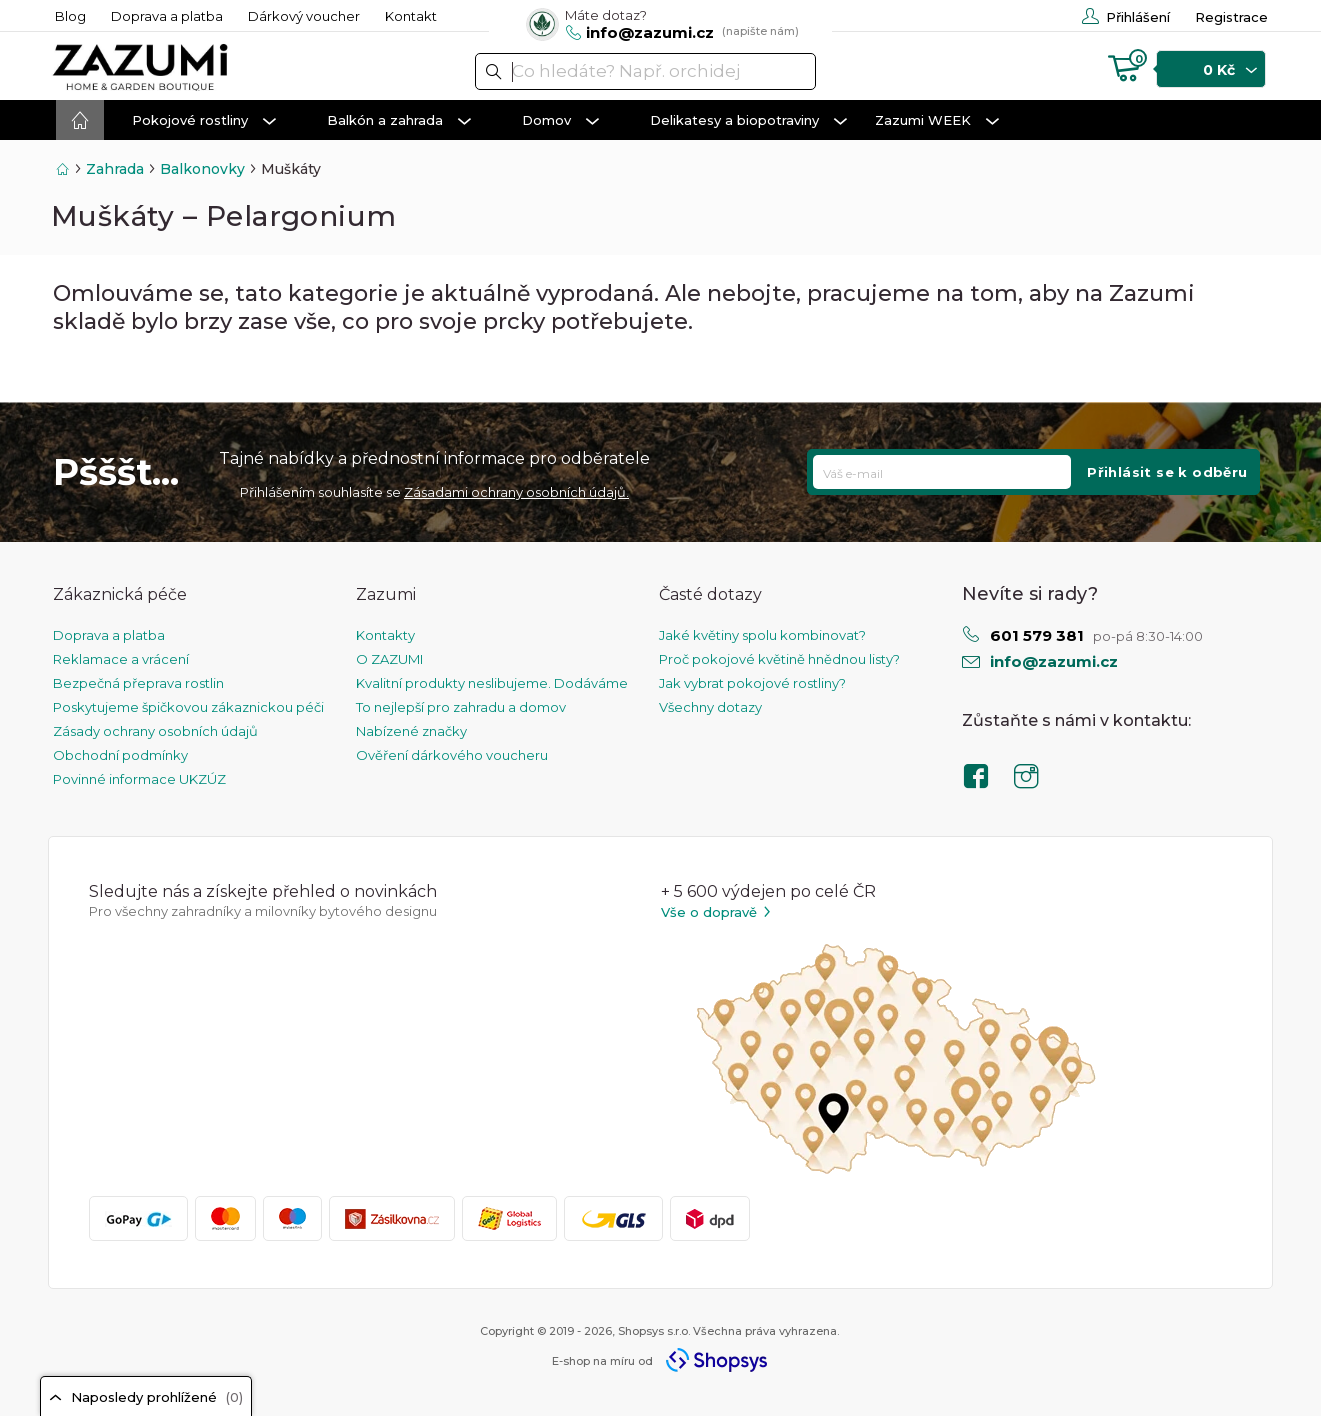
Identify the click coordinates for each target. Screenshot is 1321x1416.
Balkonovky (202, 169)
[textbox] (645, 71)
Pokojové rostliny (204, 121)
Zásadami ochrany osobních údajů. (516, 492)
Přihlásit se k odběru (1167, 472)
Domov (560, 121)
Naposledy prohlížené (146, 1397)
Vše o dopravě (717, 912)
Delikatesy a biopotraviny (748, 121)
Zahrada (115, 169)
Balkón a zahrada (399, 121)
